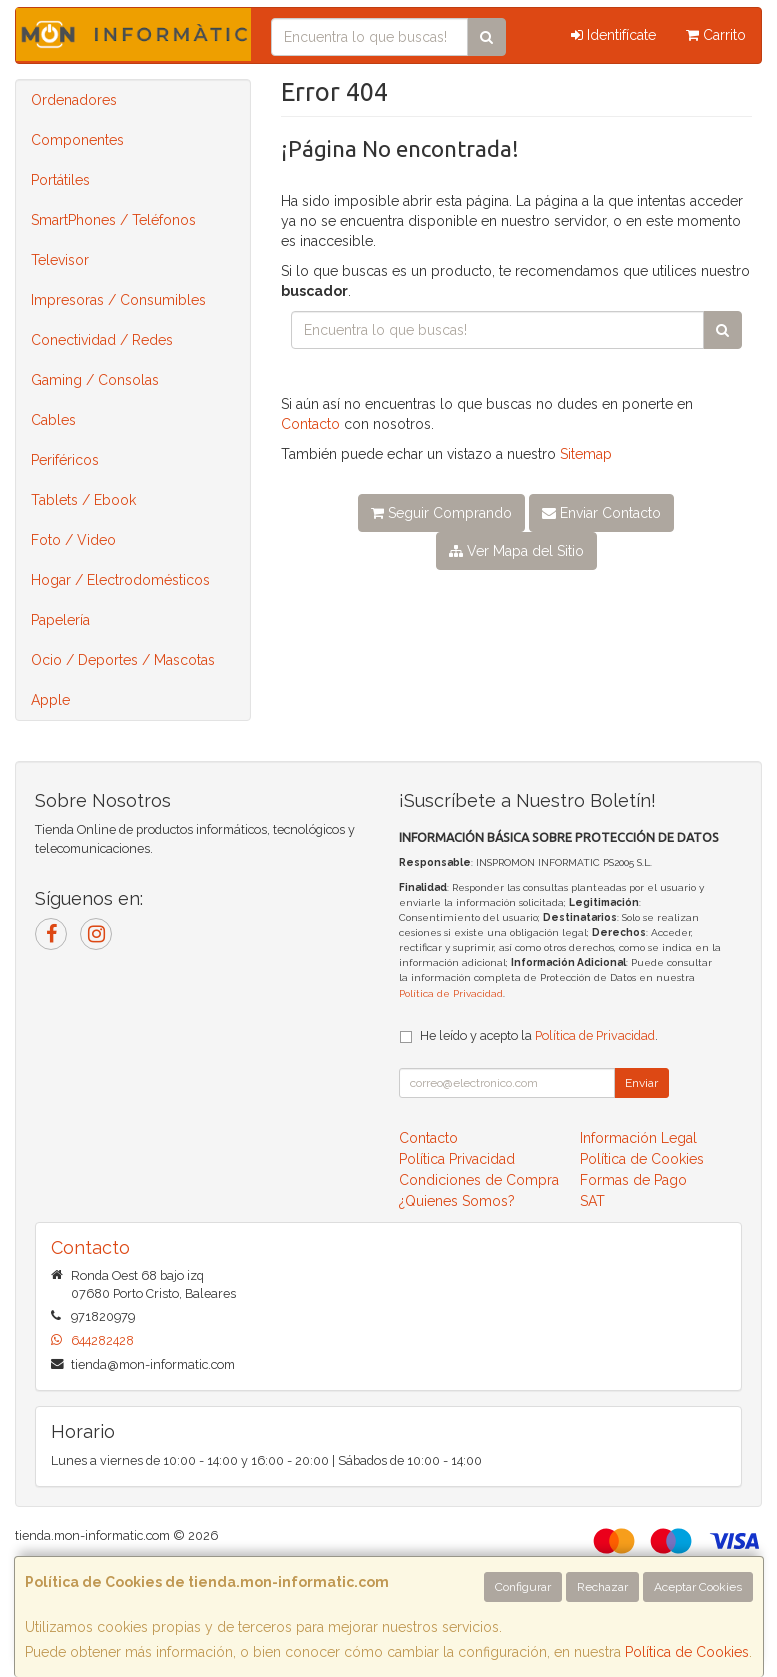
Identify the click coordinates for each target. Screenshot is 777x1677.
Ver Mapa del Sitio (516, 551)
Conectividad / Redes (102, 340)
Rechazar (602, 1587)
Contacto (310, 424)
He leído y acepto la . (539, 1035)
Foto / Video (73, 540)
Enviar (641, 1083)
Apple (50, 700)
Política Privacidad (457, 1159)
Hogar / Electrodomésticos (120, 580)
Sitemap (586, 454)
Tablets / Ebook (83, 500)
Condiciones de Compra (479, 1180)
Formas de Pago (633, 1180)
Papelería (60, 620)
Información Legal (638, 1138)
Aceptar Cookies (698, 1587)
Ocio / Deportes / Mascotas (123, 660)
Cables (53, 420)
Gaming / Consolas (95, 380)
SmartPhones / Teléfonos (113, 220)
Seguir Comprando (441, 513)
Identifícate (613, 35)
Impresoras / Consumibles (118, 300)
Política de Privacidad (451, 993)
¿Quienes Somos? (457, 1201)
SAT (592, 1201)
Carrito (716, 35)
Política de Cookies (687, 1652)
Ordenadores (74, 100)
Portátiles (60, 180)
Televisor (60, 260)
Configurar (523, 1587)
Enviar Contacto (601, 513)
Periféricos (65, 460)
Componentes (77, 140)
